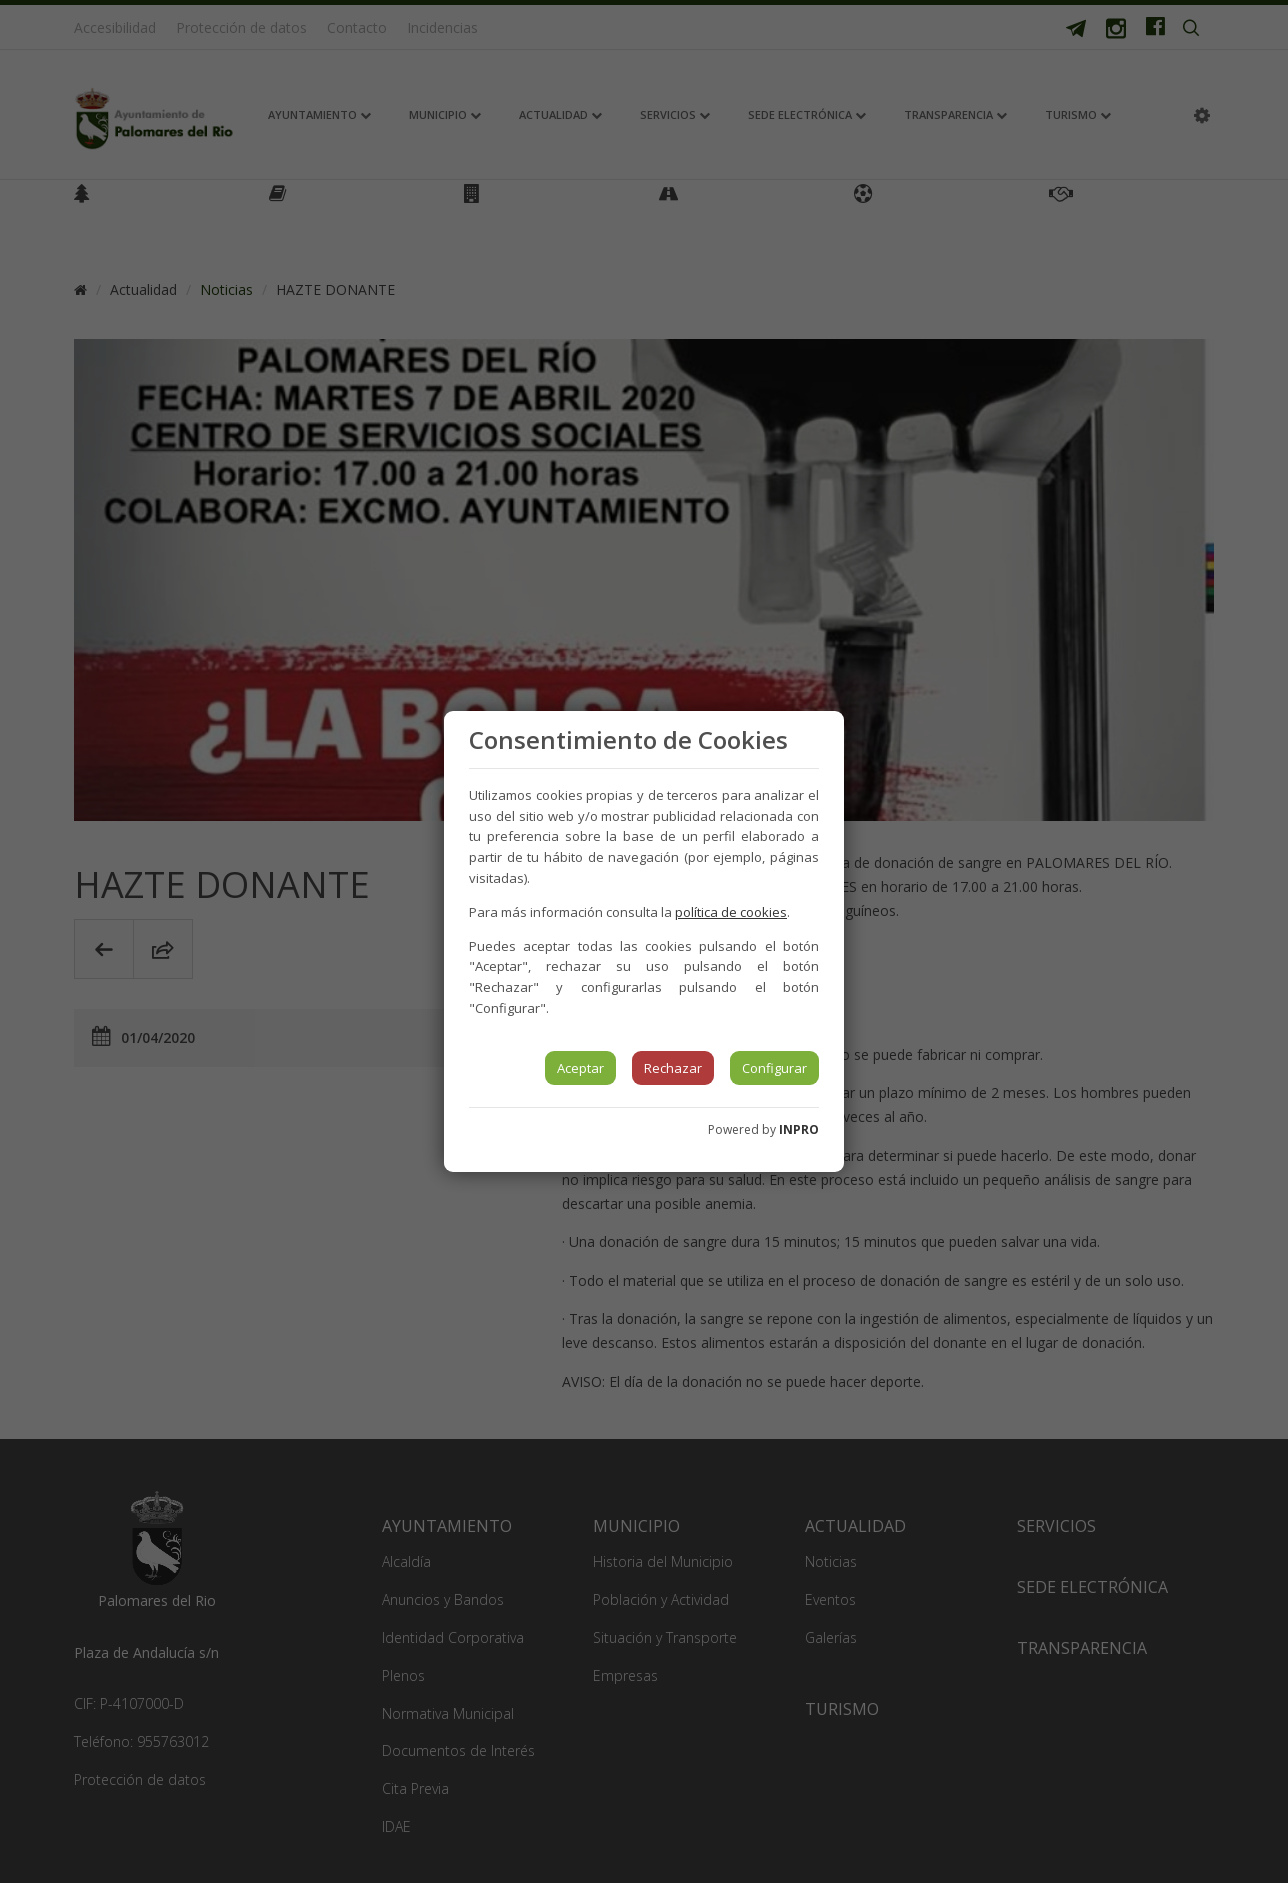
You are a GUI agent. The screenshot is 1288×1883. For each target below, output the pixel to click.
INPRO (799, 1129)
